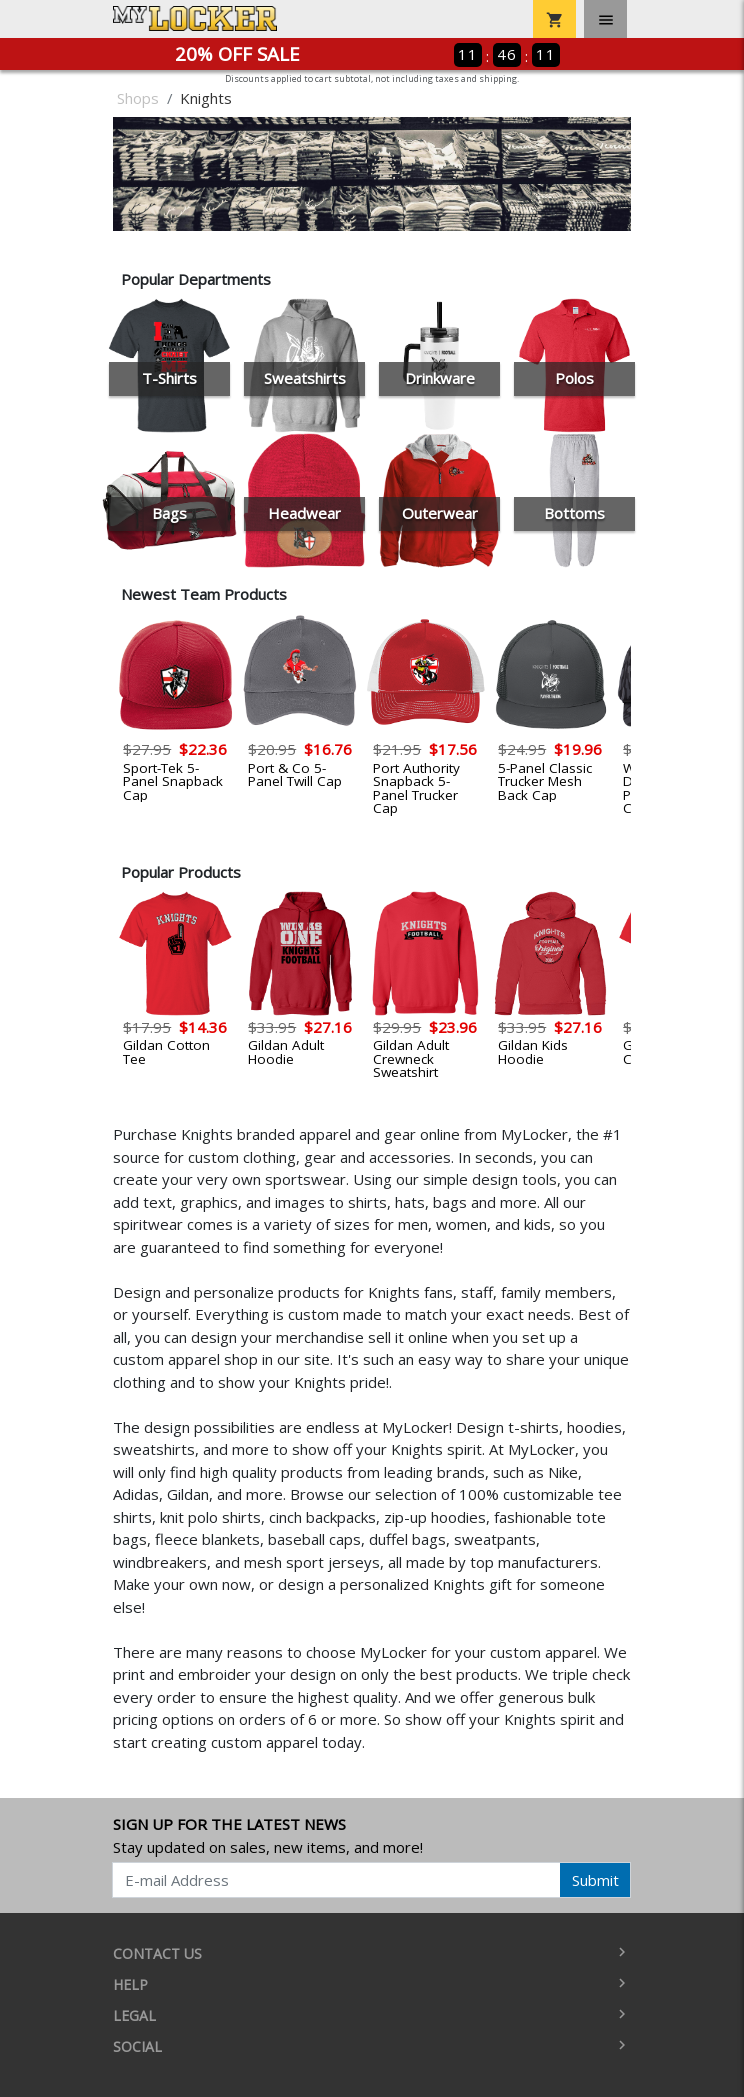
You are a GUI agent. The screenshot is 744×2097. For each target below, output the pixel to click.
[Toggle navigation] (605, 19)
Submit (595, 1880)
